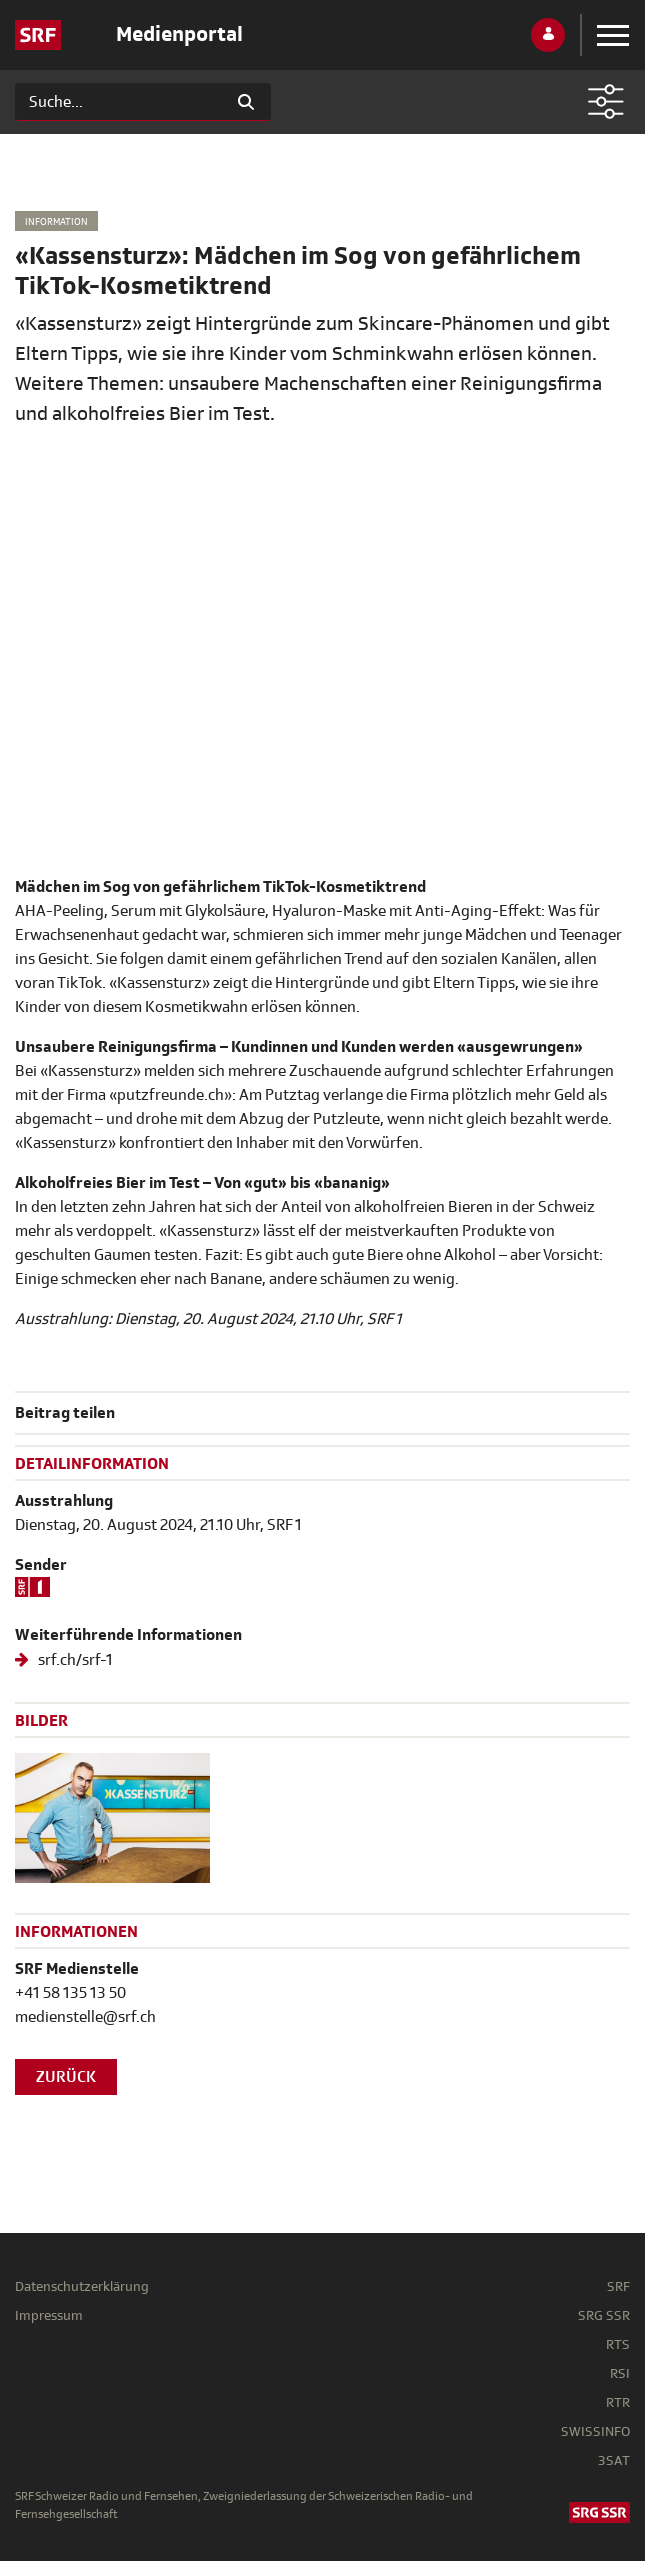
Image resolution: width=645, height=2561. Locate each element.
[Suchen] (118, 102)
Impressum (49, 2315)
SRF (618, 2286)
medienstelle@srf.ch (85, 2017)
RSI (620, 2373)
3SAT (614, 2460)
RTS (618, 2344)
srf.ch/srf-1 (74, 1660)
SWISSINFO (595, 2431)
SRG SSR (604, 2315)
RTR (618, 2402)
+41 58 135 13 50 (70, 1993)
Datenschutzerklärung (82, 2286)
